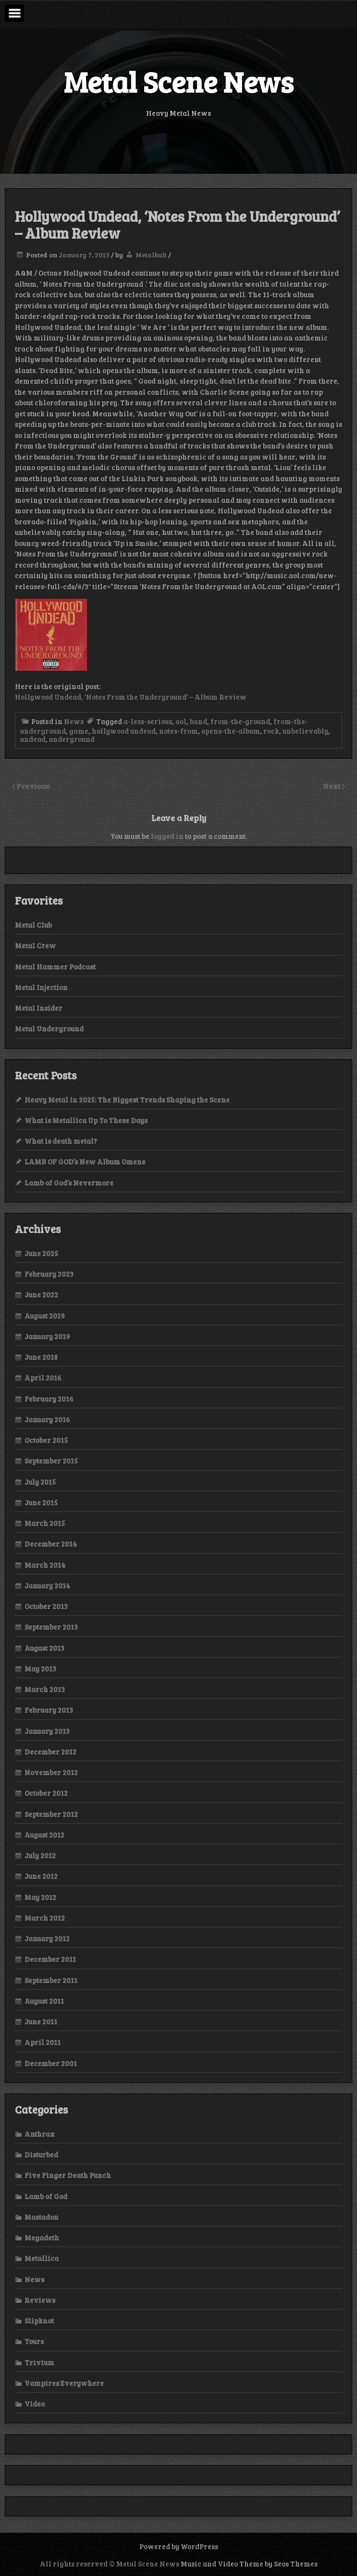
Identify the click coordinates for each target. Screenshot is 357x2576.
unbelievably (305, 731)
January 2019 (47, 1336)
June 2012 (41, 1876)
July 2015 (40, 1482)
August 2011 (44, 2001)
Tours (34, 2341)
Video (35, 2403)
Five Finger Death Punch (68, 2175)
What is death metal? (61, 1141)
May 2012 (40, 1897)
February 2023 (49, 1274)
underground (72, 739)
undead (33, 739)
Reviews (40, 2300)
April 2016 (43, 1377)
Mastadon (42, 2217)
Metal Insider (38, 1008)
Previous (32, 786)
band (198, 721)
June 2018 (41, 1357)
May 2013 (40, 1668)
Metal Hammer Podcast (55, 966)
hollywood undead (124, 731)
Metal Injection (41, 987)
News (74, 721)
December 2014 (51, 1543)
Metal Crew (35, 945)
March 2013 (45, 1689)
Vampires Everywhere (64, 2383)
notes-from (178, 731)
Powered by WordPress (178, 2546)
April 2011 (43, 2042)
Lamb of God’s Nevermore (69, 1182)
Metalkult (151, 254)
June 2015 (41, 1502)
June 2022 (41, 1294)
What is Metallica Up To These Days (86, 1120)
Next (332, 786)
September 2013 (51, 1627)
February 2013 (49, 1710)
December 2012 (50, 1751)
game (78, 731)
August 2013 (44, 1648)
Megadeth (42, 2237)
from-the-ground (240, 721)
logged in (167, 836)
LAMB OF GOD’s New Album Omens (85, 1161)
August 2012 (44, 1834)
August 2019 (45, 1315)
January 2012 (47, 1938)
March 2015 (45, 1523)
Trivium (39, 2362)
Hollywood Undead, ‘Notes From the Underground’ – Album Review (130, 696)
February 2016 (49, 1398)
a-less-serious (147, 721)
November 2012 (51, 1772)
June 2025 (41, 1253)
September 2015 (51, 1460)
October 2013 (46, 1606)
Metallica (42, 2258)
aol (180, 721)
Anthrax (40, 2134)
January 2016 (47, 1419)
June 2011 (41, 2021)
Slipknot (39, 2320)
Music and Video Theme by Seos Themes (249, 2563)
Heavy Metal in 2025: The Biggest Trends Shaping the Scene (127, 1099)
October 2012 (46, 1793)
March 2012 (45, 1918)
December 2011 (50, 1959)
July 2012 (40, 1855)
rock (271, 731)
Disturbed (41, 2154)
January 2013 (47, 1731)
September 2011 (51, 1980)
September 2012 (51, 1814)
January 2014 (47, 1585)
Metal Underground (49, 1028)
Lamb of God (46, 2196)
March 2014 (45, 1565)
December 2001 (51, 2063)
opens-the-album (230, 731)
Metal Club (33, 925)
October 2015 (46, 1440)
